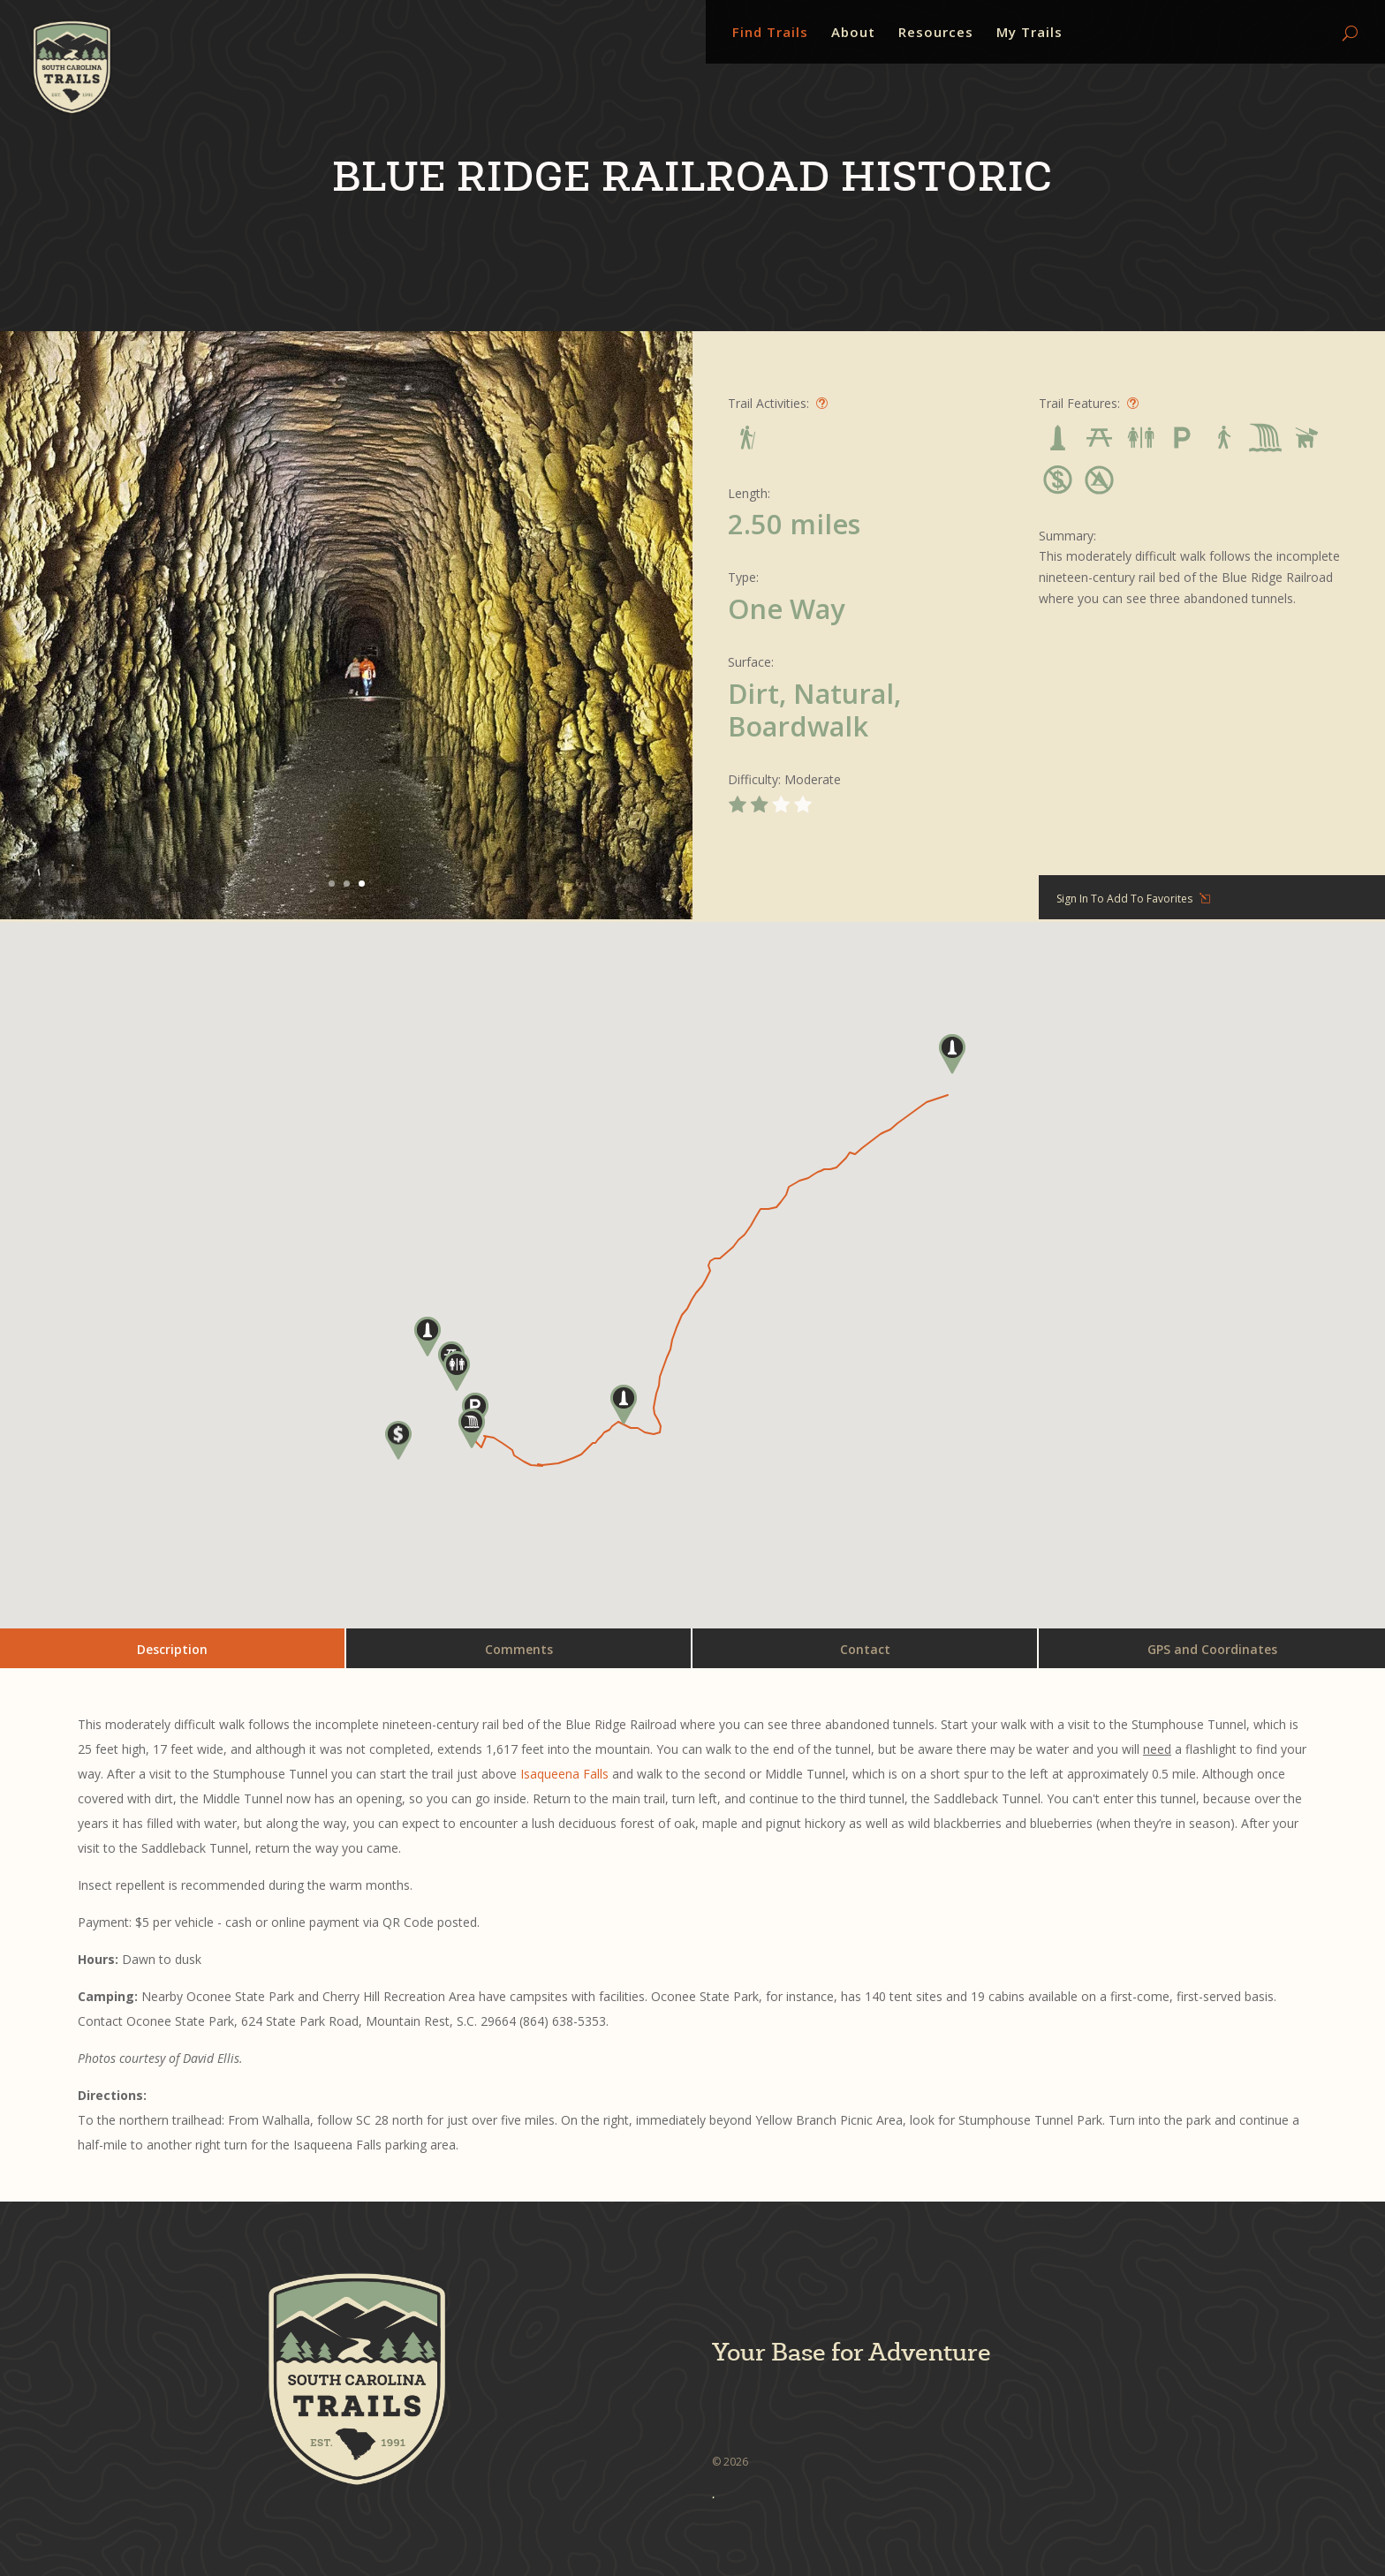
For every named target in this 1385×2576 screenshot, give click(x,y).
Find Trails (770, 33)
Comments (519, 1649)
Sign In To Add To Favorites (1124, 898)
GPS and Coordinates (1212, 1649)
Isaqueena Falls (564, 1773)
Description (172, 1649)
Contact (865, 1649)
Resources (935, 33)
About (853, 33)
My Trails (1029, 33)
